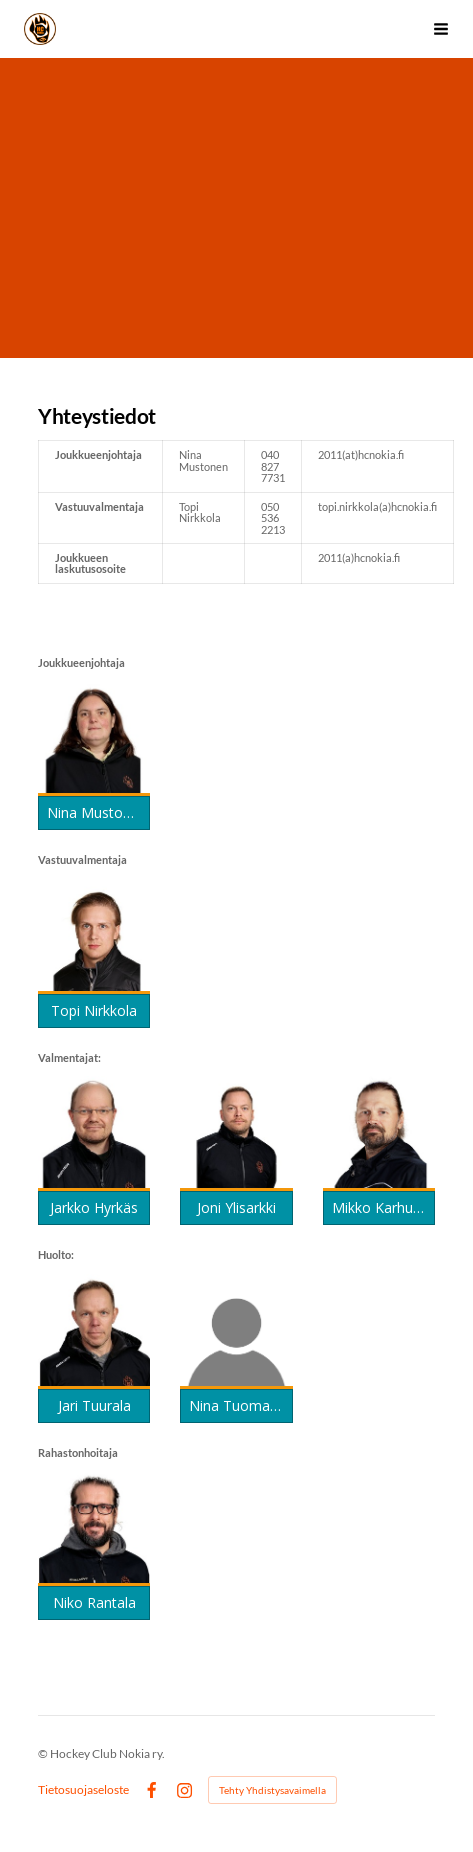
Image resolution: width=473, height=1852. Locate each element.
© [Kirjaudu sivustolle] (44, 1753)
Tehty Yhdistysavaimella (272, 1790)
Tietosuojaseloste (83, 1790)
